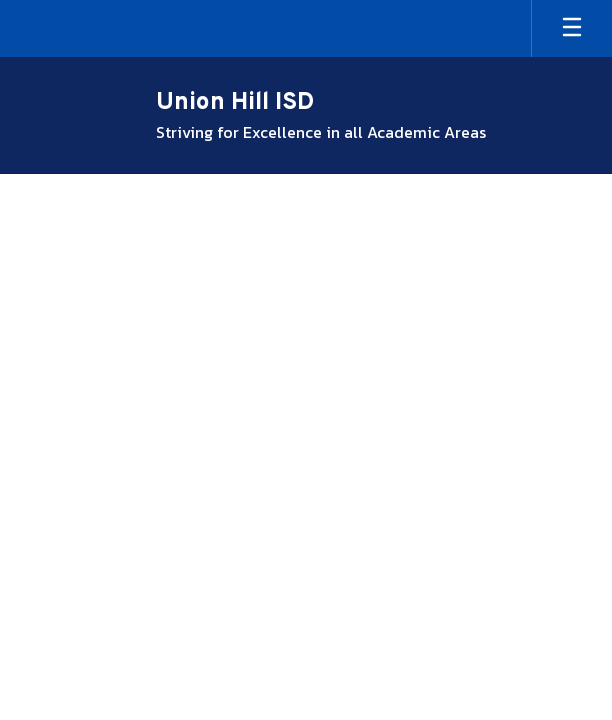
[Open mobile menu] (572, 28)
